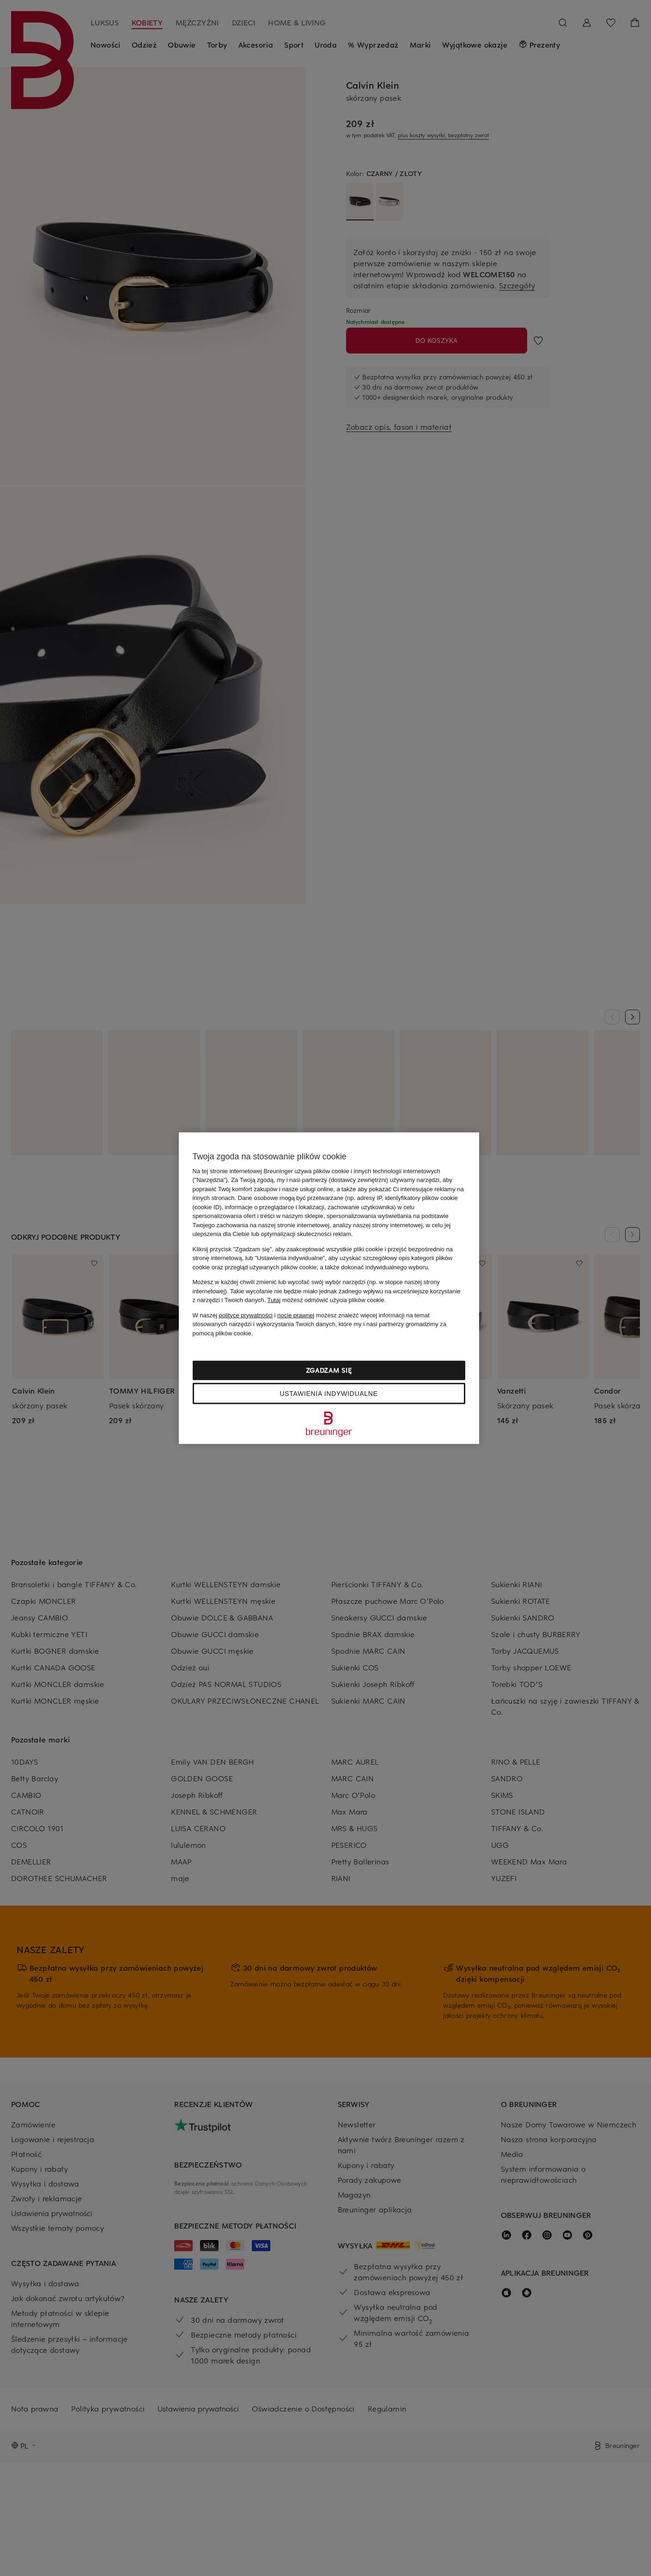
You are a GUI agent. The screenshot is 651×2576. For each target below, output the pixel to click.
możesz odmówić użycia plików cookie (326, 1300)
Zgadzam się (329, 1370)
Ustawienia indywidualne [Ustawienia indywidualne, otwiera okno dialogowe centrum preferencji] (328, 1393)
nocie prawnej (295, 1314)
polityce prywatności (246, 1314)
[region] (329, 1288)
